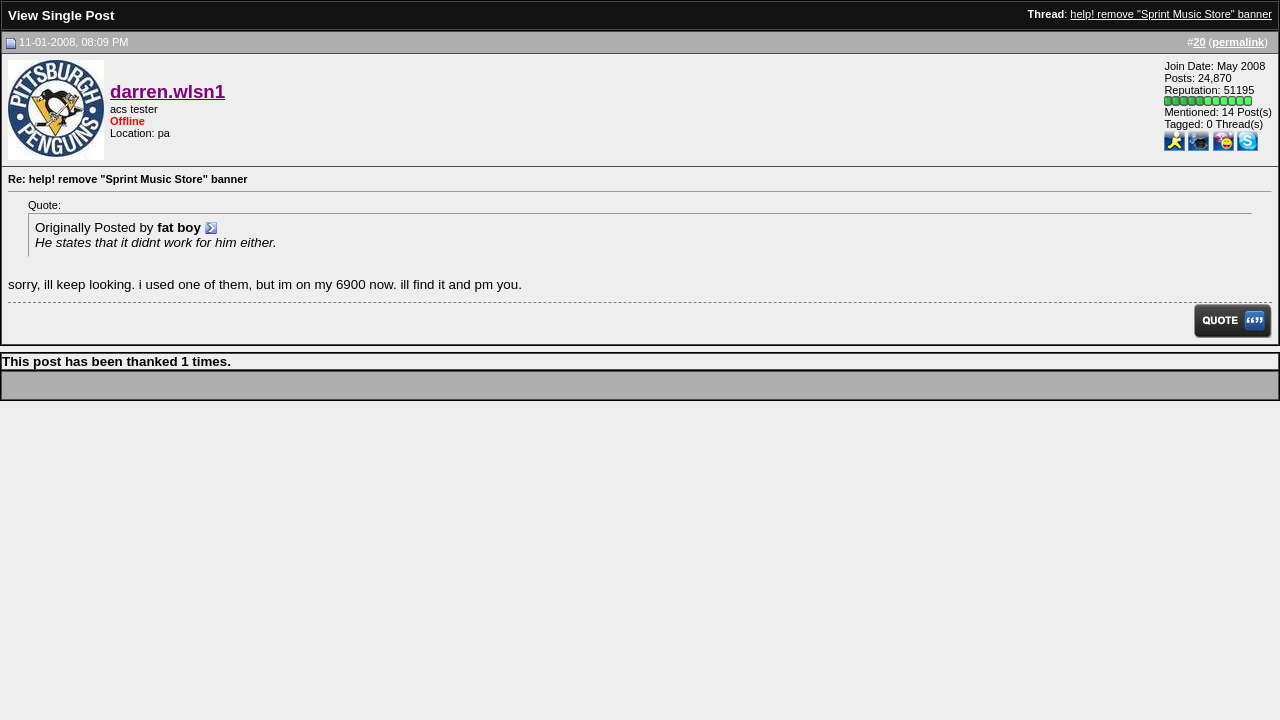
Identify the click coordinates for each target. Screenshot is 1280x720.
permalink (1238, 42)
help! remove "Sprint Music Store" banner (1171, 14)
